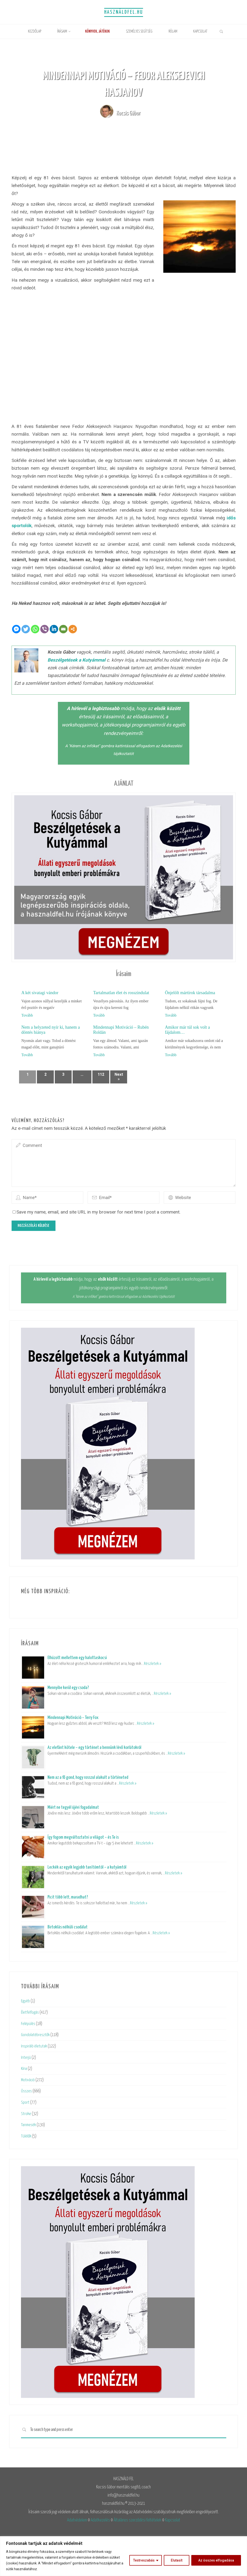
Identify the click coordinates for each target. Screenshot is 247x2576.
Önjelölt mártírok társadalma (190, 992)
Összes (27, 2096)
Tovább (27, 1015)
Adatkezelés (100, 2525)
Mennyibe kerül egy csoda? (68, 1692)
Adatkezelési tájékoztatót (158, 1301)
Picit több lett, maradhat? (68, 1902)
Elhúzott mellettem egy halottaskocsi (77, 1662)
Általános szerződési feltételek (137, 2525)
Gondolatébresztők (35, 2040)
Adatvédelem (77, 2525)
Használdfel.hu (123, 12)
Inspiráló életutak (34, 2051)
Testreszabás (144, 2560)
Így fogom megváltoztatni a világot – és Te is (83, 1842)
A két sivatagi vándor (39, 992)
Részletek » (152, 1669)
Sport (25, 2107)
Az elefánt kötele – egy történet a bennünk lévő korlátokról (94, 1752)
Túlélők (26, 2141)
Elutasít (176, 2560)
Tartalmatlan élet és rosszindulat (121, 992)
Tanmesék (28, 2130)
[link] (223, 31)
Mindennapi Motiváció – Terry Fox (73, 1722)
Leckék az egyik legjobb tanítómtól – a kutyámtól (87, 1872)
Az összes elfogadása (216, 2560)
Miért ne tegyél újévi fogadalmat (73, 1812)
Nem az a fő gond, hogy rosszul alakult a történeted (88, 1782)
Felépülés (28, 2028)
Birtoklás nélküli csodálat (68, 1932)
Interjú (26, 2062)
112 (100, 1074)
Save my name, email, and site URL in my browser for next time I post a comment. (96, 1217)
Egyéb (25, 2006)
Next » (118, 1076)
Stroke (26, 2118)
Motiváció (28, 2085)
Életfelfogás (30, 2017)
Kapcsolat (172, 2525)
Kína (24, 2073)
